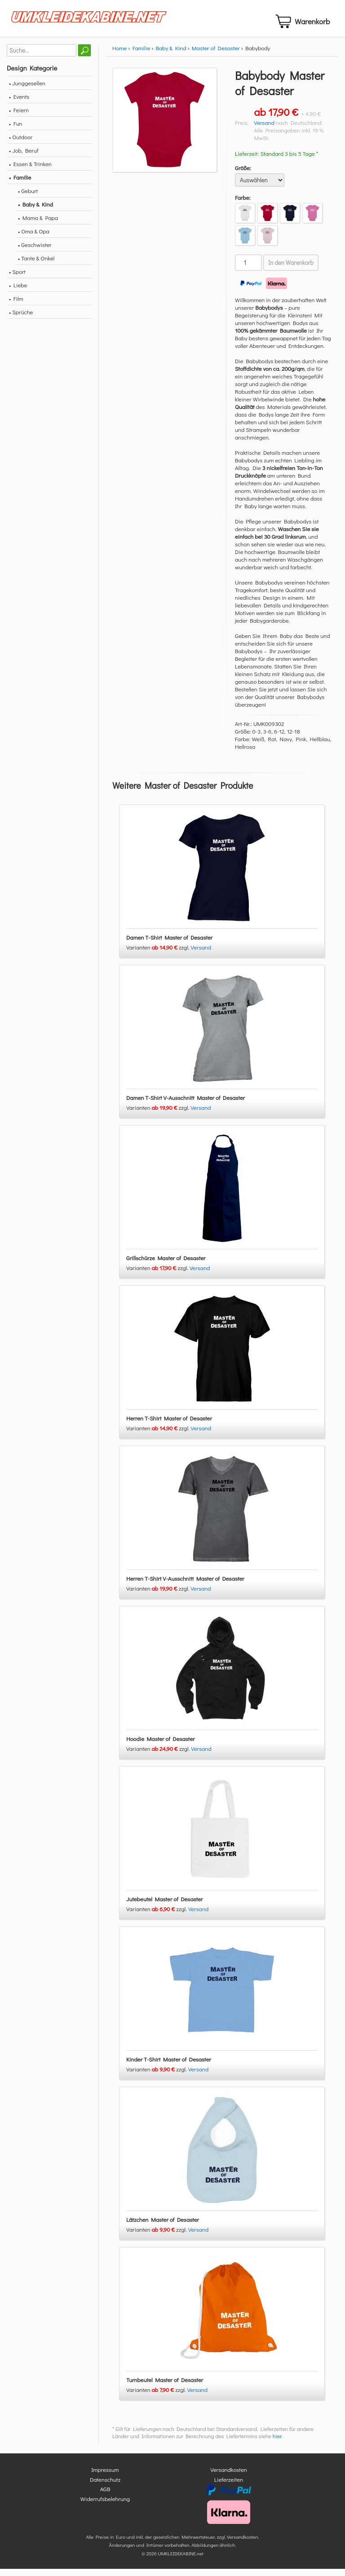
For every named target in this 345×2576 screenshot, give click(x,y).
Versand (264, 130)
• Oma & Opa (33, 238)
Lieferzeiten (228, 2486)
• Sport (17, 279)
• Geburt (28, 198)
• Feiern (19, 117)
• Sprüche (21, 319)
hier (277, 2443)
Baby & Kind (171, 55)
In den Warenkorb (291, 270)
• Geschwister (35, 252)
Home (119, 55)
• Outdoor (20, 144)
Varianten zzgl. (158, 954)
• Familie (20, 185)
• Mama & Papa (38, 225)
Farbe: (243, 205)
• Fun (15, 131)
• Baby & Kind (35, 211)
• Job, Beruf (23, 158)
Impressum (105, 2477)
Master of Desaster (216, 55)
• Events (19, 104)
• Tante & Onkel (36, 265)
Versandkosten (228, 2477)
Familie (141, 55)
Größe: (243, 175)
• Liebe (18, 292)
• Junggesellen (27, 90)
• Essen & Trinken (30, 171)
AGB (105, 2496)
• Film (16, 306)
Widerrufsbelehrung (105, 2506)
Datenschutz (105, 2486)
